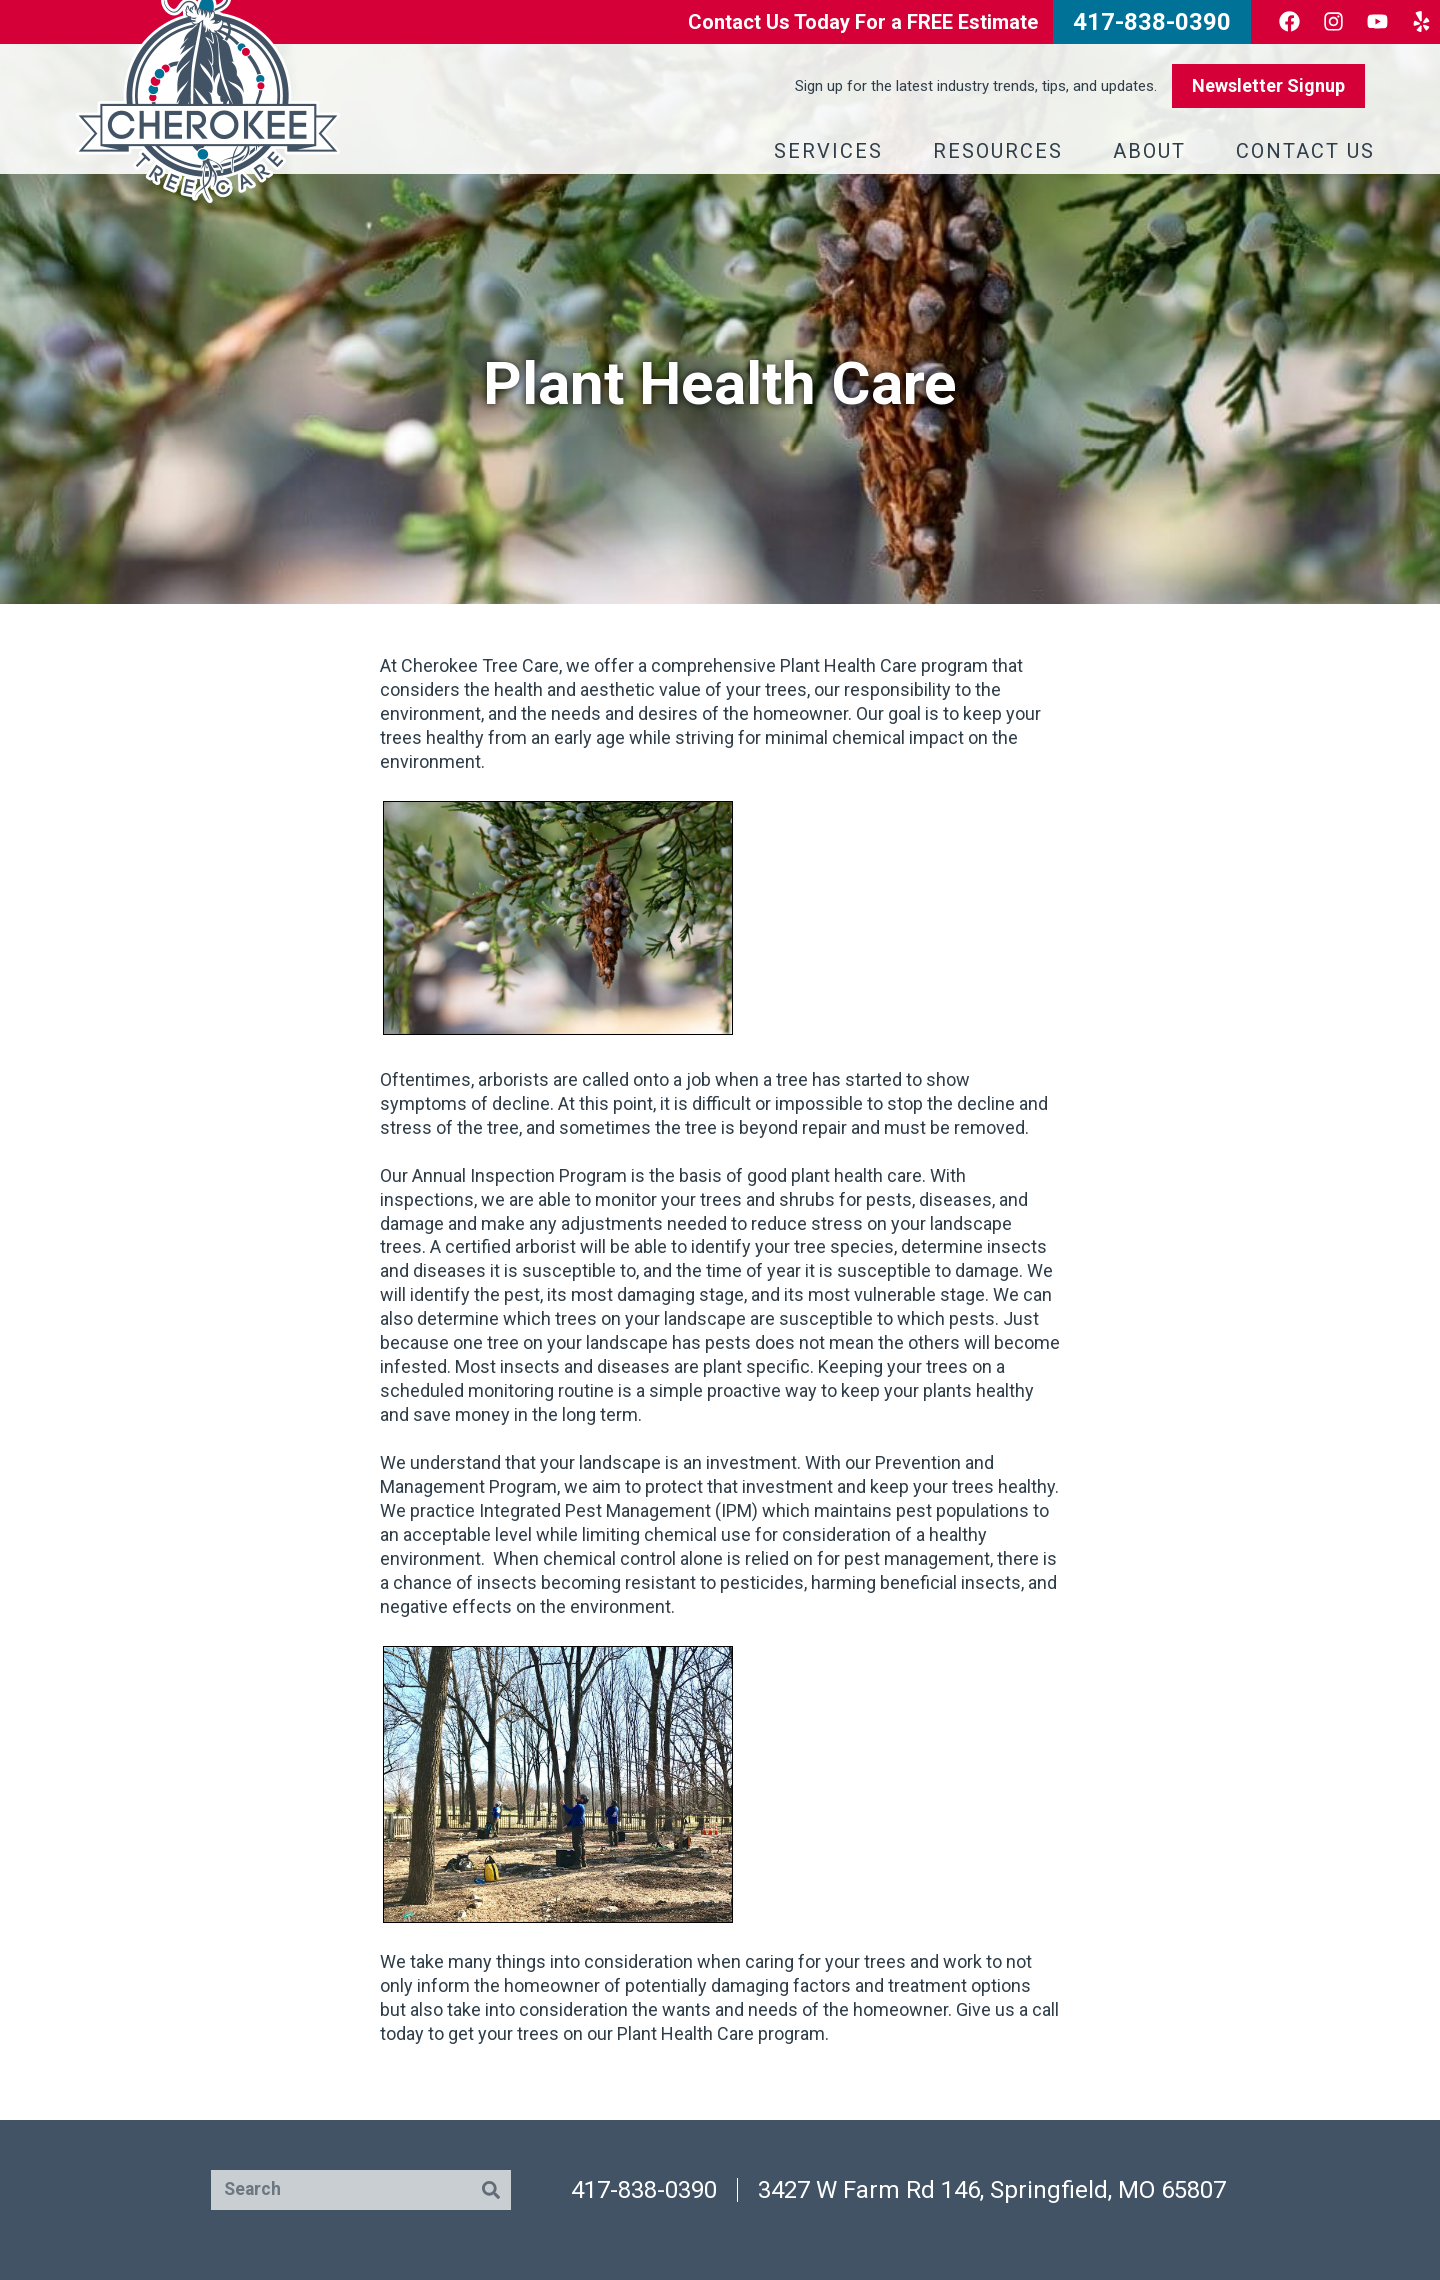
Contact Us (1310, 151)
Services (833, 151)
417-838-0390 (644, 2190)
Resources (1003, 151)
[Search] (491, 2190)
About (1154, 151)
